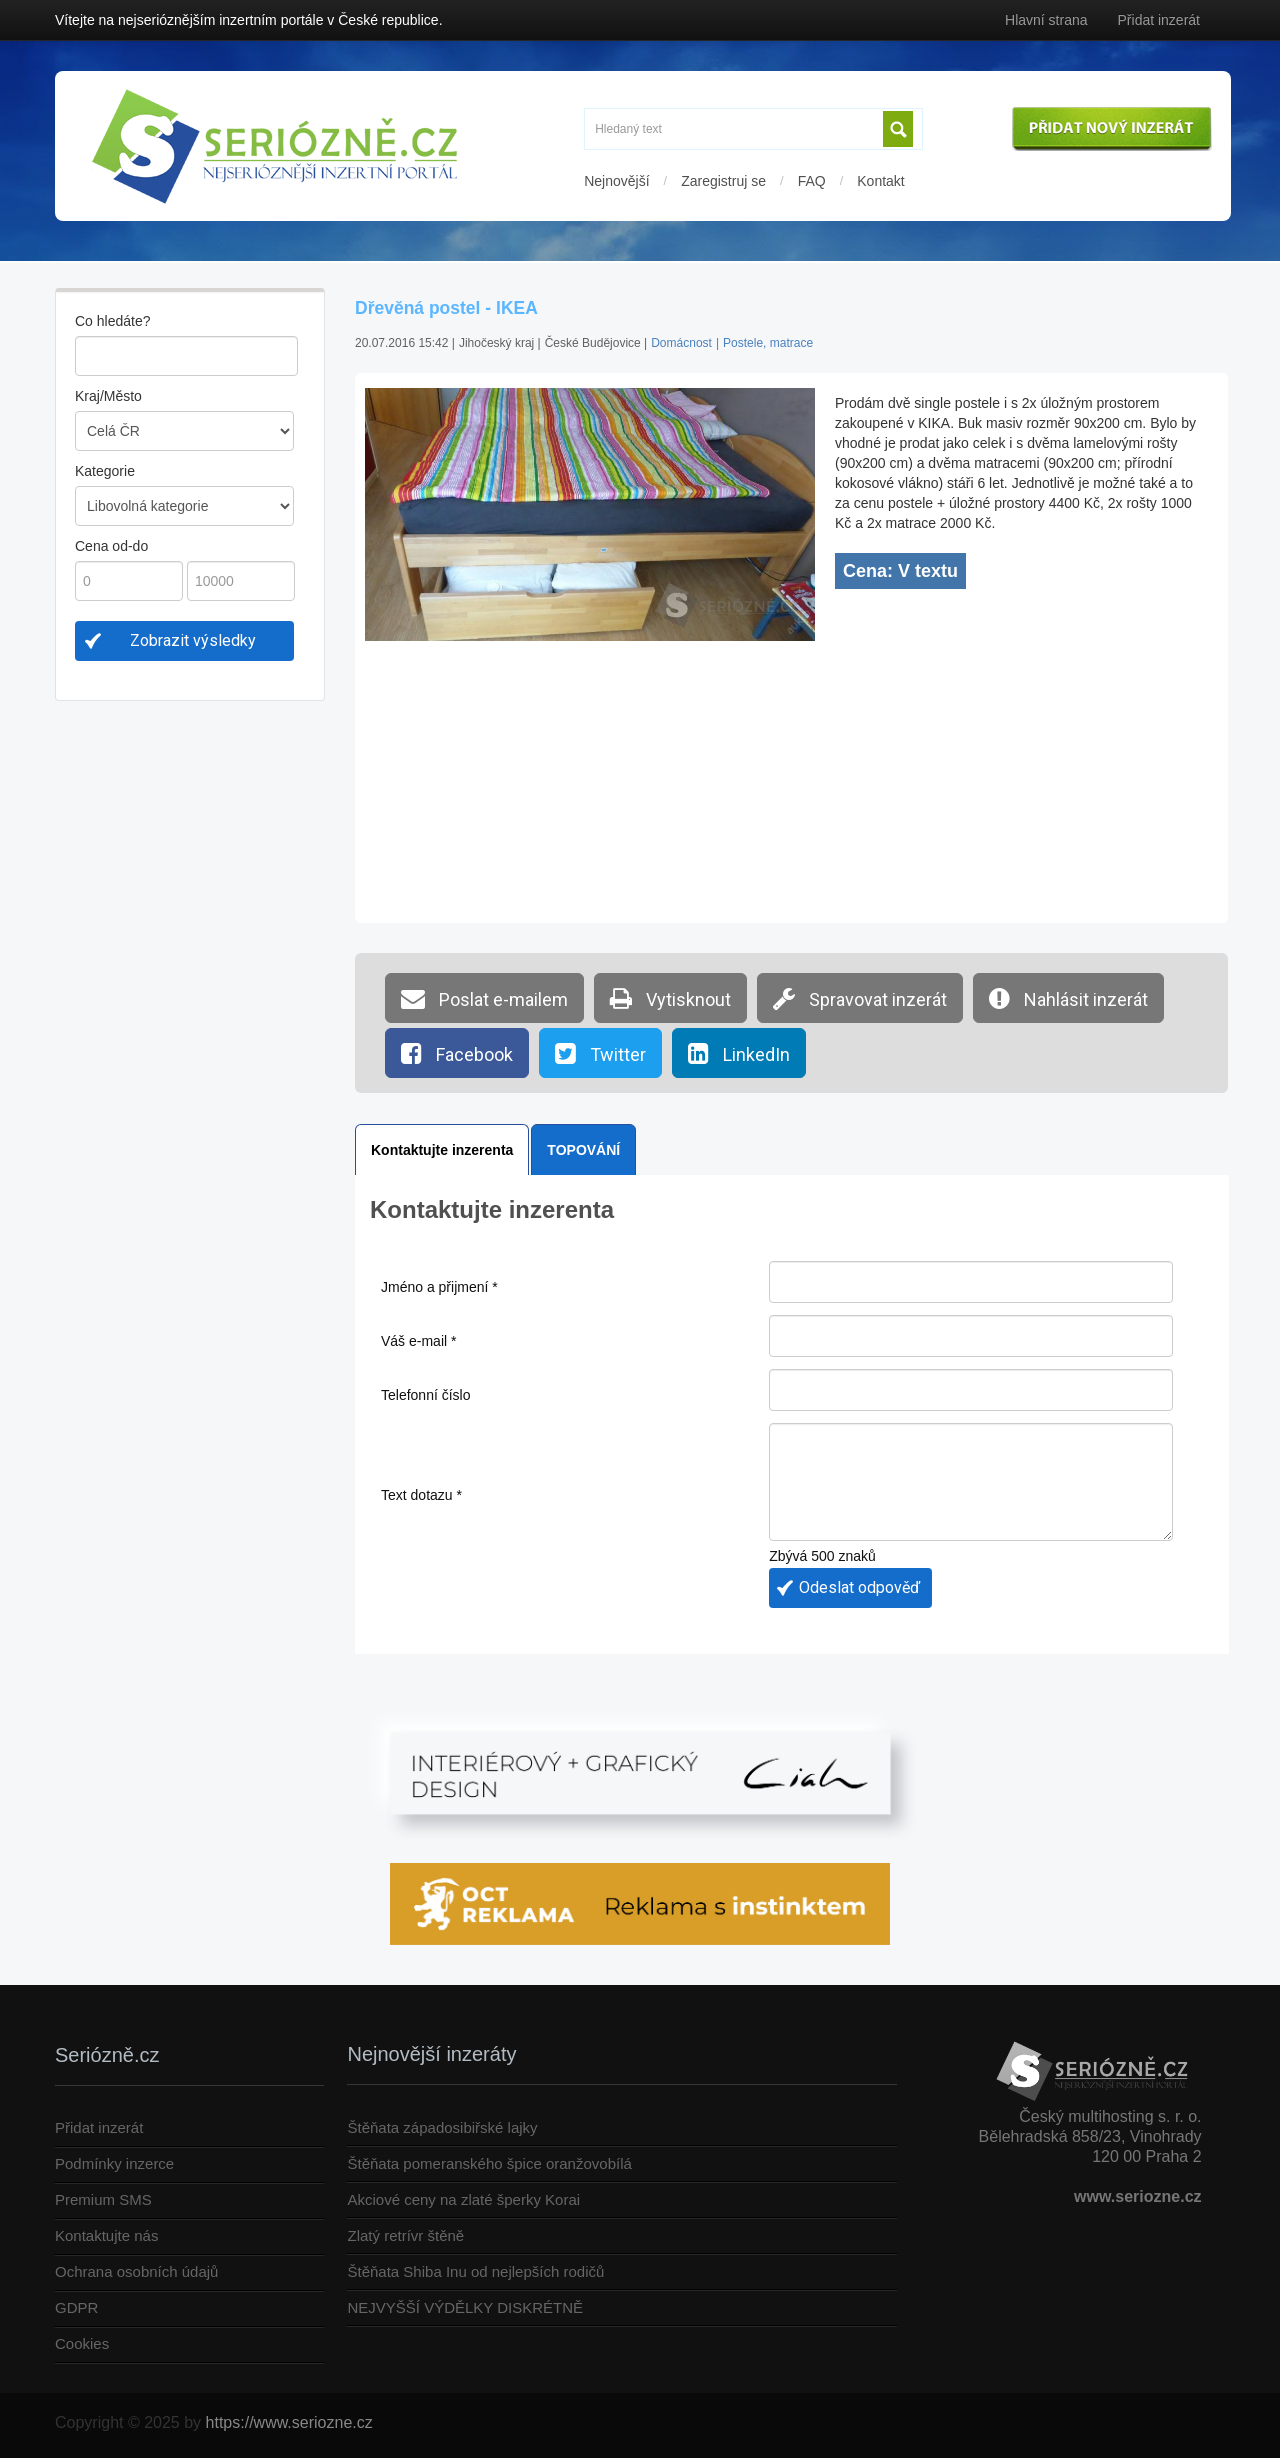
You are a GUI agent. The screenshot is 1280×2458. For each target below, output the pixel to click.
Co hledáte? (113, 321)
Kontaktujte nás (106, 2235)
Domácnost (681, 343)
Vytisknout (670, 998)
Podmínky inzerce (114, 2163)
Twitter (600, 1053)
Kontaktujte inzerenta (442, 1150)
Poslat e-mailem (484, 998)
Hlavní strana (1046, 20)
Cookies (82, 2343)
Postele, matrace (768, 343)
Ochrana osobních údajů (136, 2271)
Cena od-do (111, 546)
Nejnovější (616, 181)
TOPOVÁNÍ (583, 1150)
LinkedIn (739, 1053)
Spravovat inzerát (860, 998)
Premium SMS (103, 2199)
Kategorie (105, 471)
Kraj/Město (108, 396)
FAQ (812, 181)
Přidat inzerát (1159, 20)
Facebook (457, 1053)
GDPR (76, 2307)
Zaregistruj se (723, 181)
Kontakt (880, 181)
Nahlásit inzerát (1068, 998)
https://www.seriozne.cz (289, 2422)
